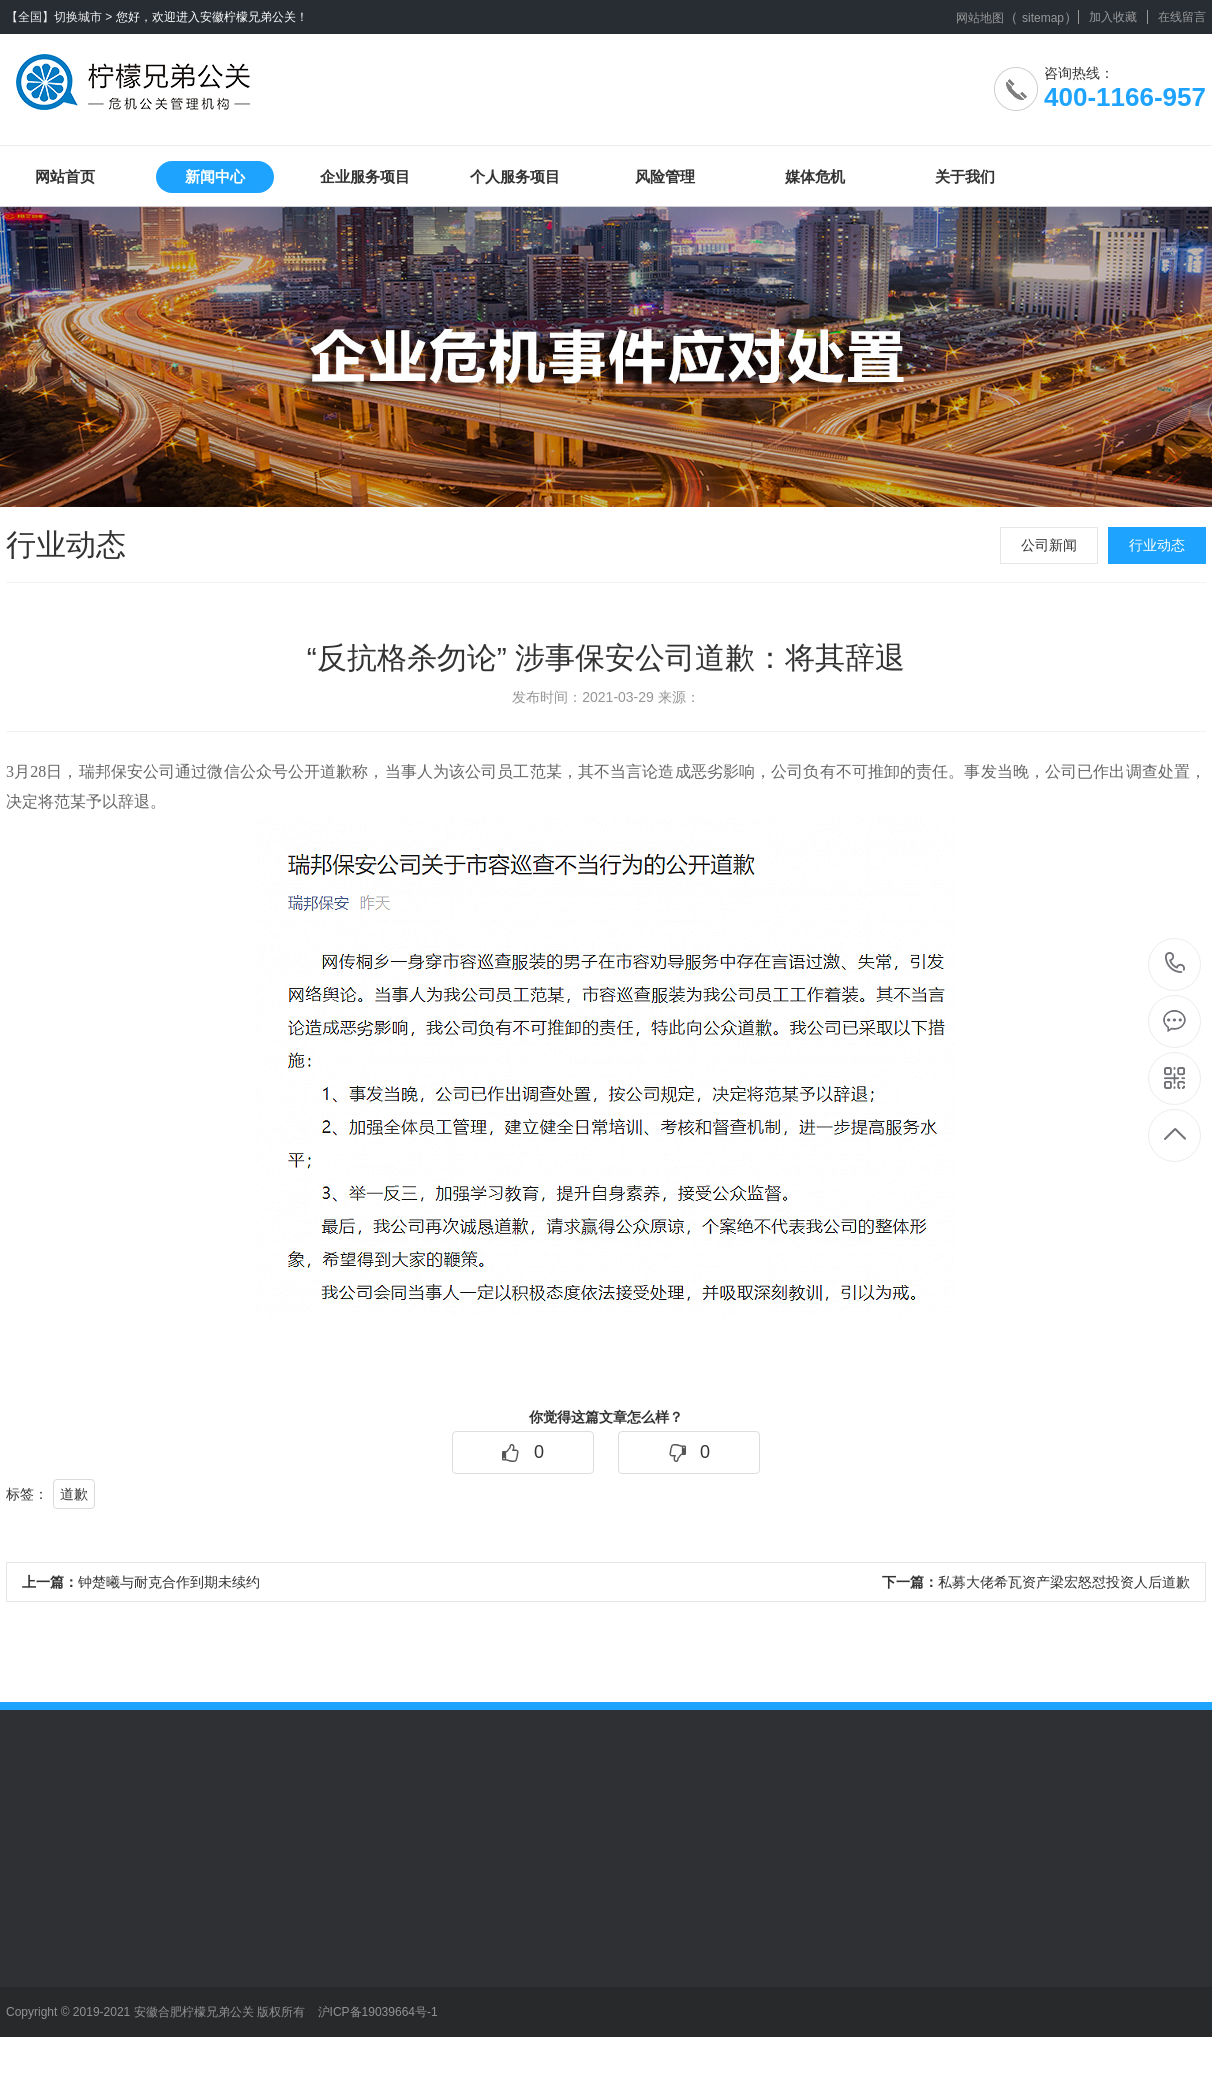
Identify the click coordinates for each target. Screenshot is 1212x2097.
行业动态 (1157, 545)
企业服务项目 (365, 176)
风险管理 (665, 176)
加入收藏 (1113, 17)
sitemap (1043, 18)
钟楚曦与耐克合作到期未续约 (141, 1582)
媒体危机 (815, 176)
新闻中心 (215, 176)
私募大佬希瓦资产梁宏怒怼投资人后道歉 (1036, 1582)
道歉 (74, 1494)
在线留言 (1182, 17)
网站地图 (980, 18)
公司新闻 (1049, 545)
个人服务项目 (515, 176)
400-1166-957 (1175, 964)
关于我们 (965, 176)
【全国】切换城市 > (59, 17)
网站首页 (65, 176)
